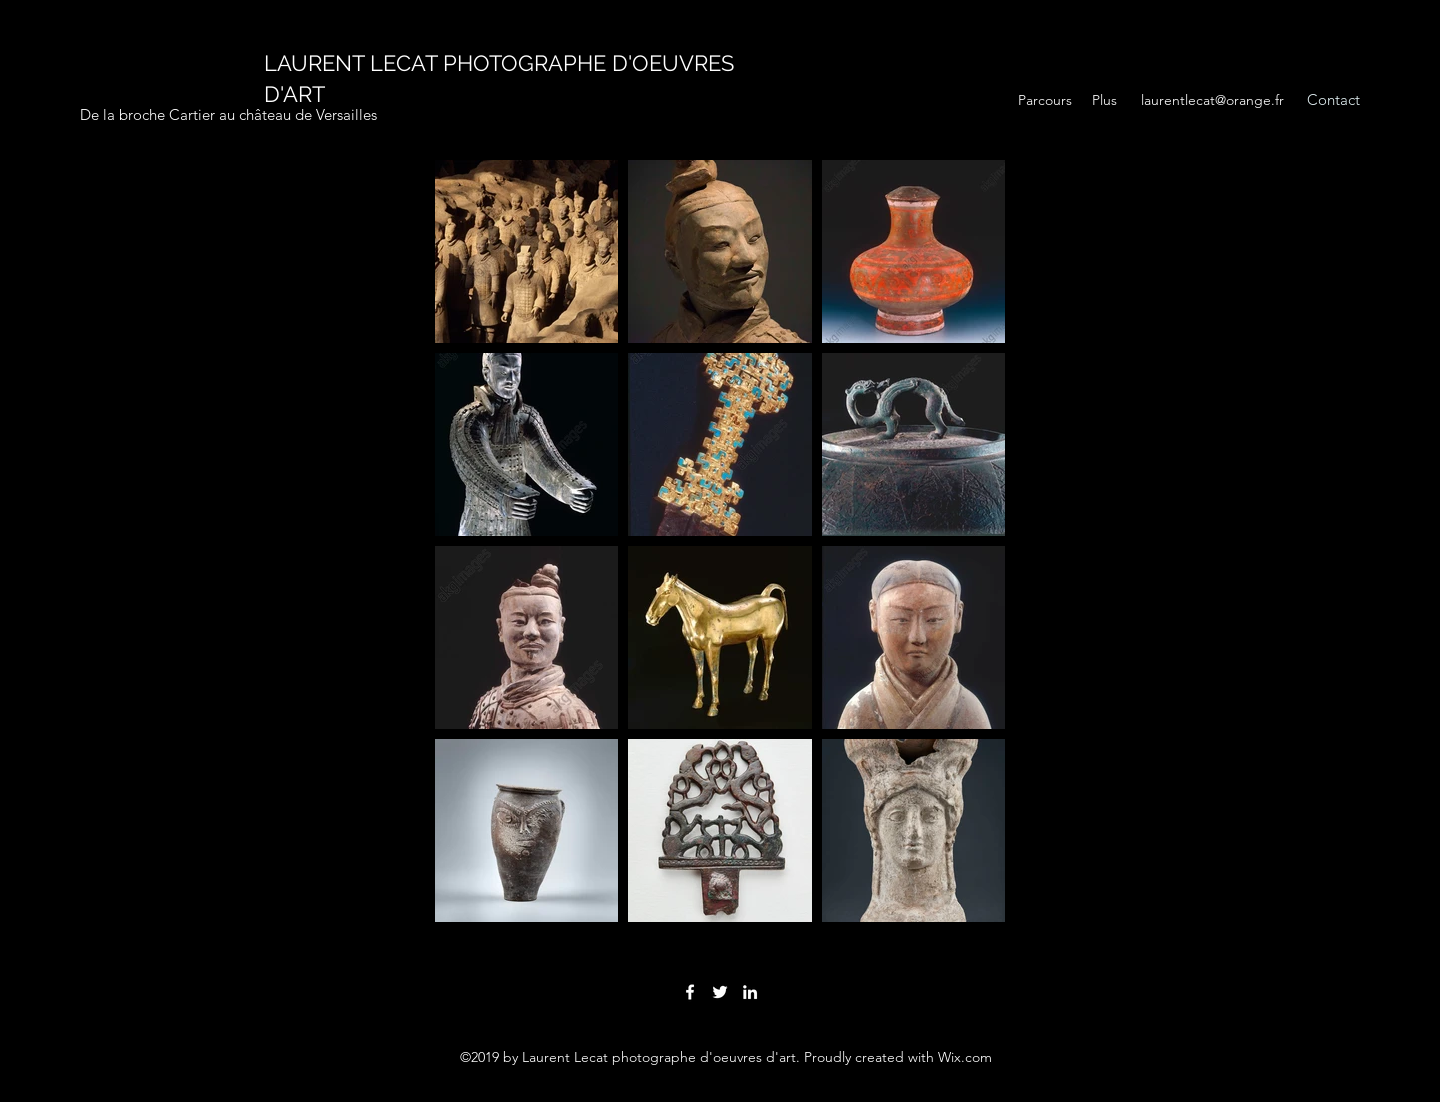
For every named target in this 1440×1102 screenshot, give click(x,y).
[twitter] (720, 992)
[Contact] (1333, 100)
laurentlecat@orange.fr (1212, 100)
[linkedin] (750, 992)
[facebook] (690, 992)
